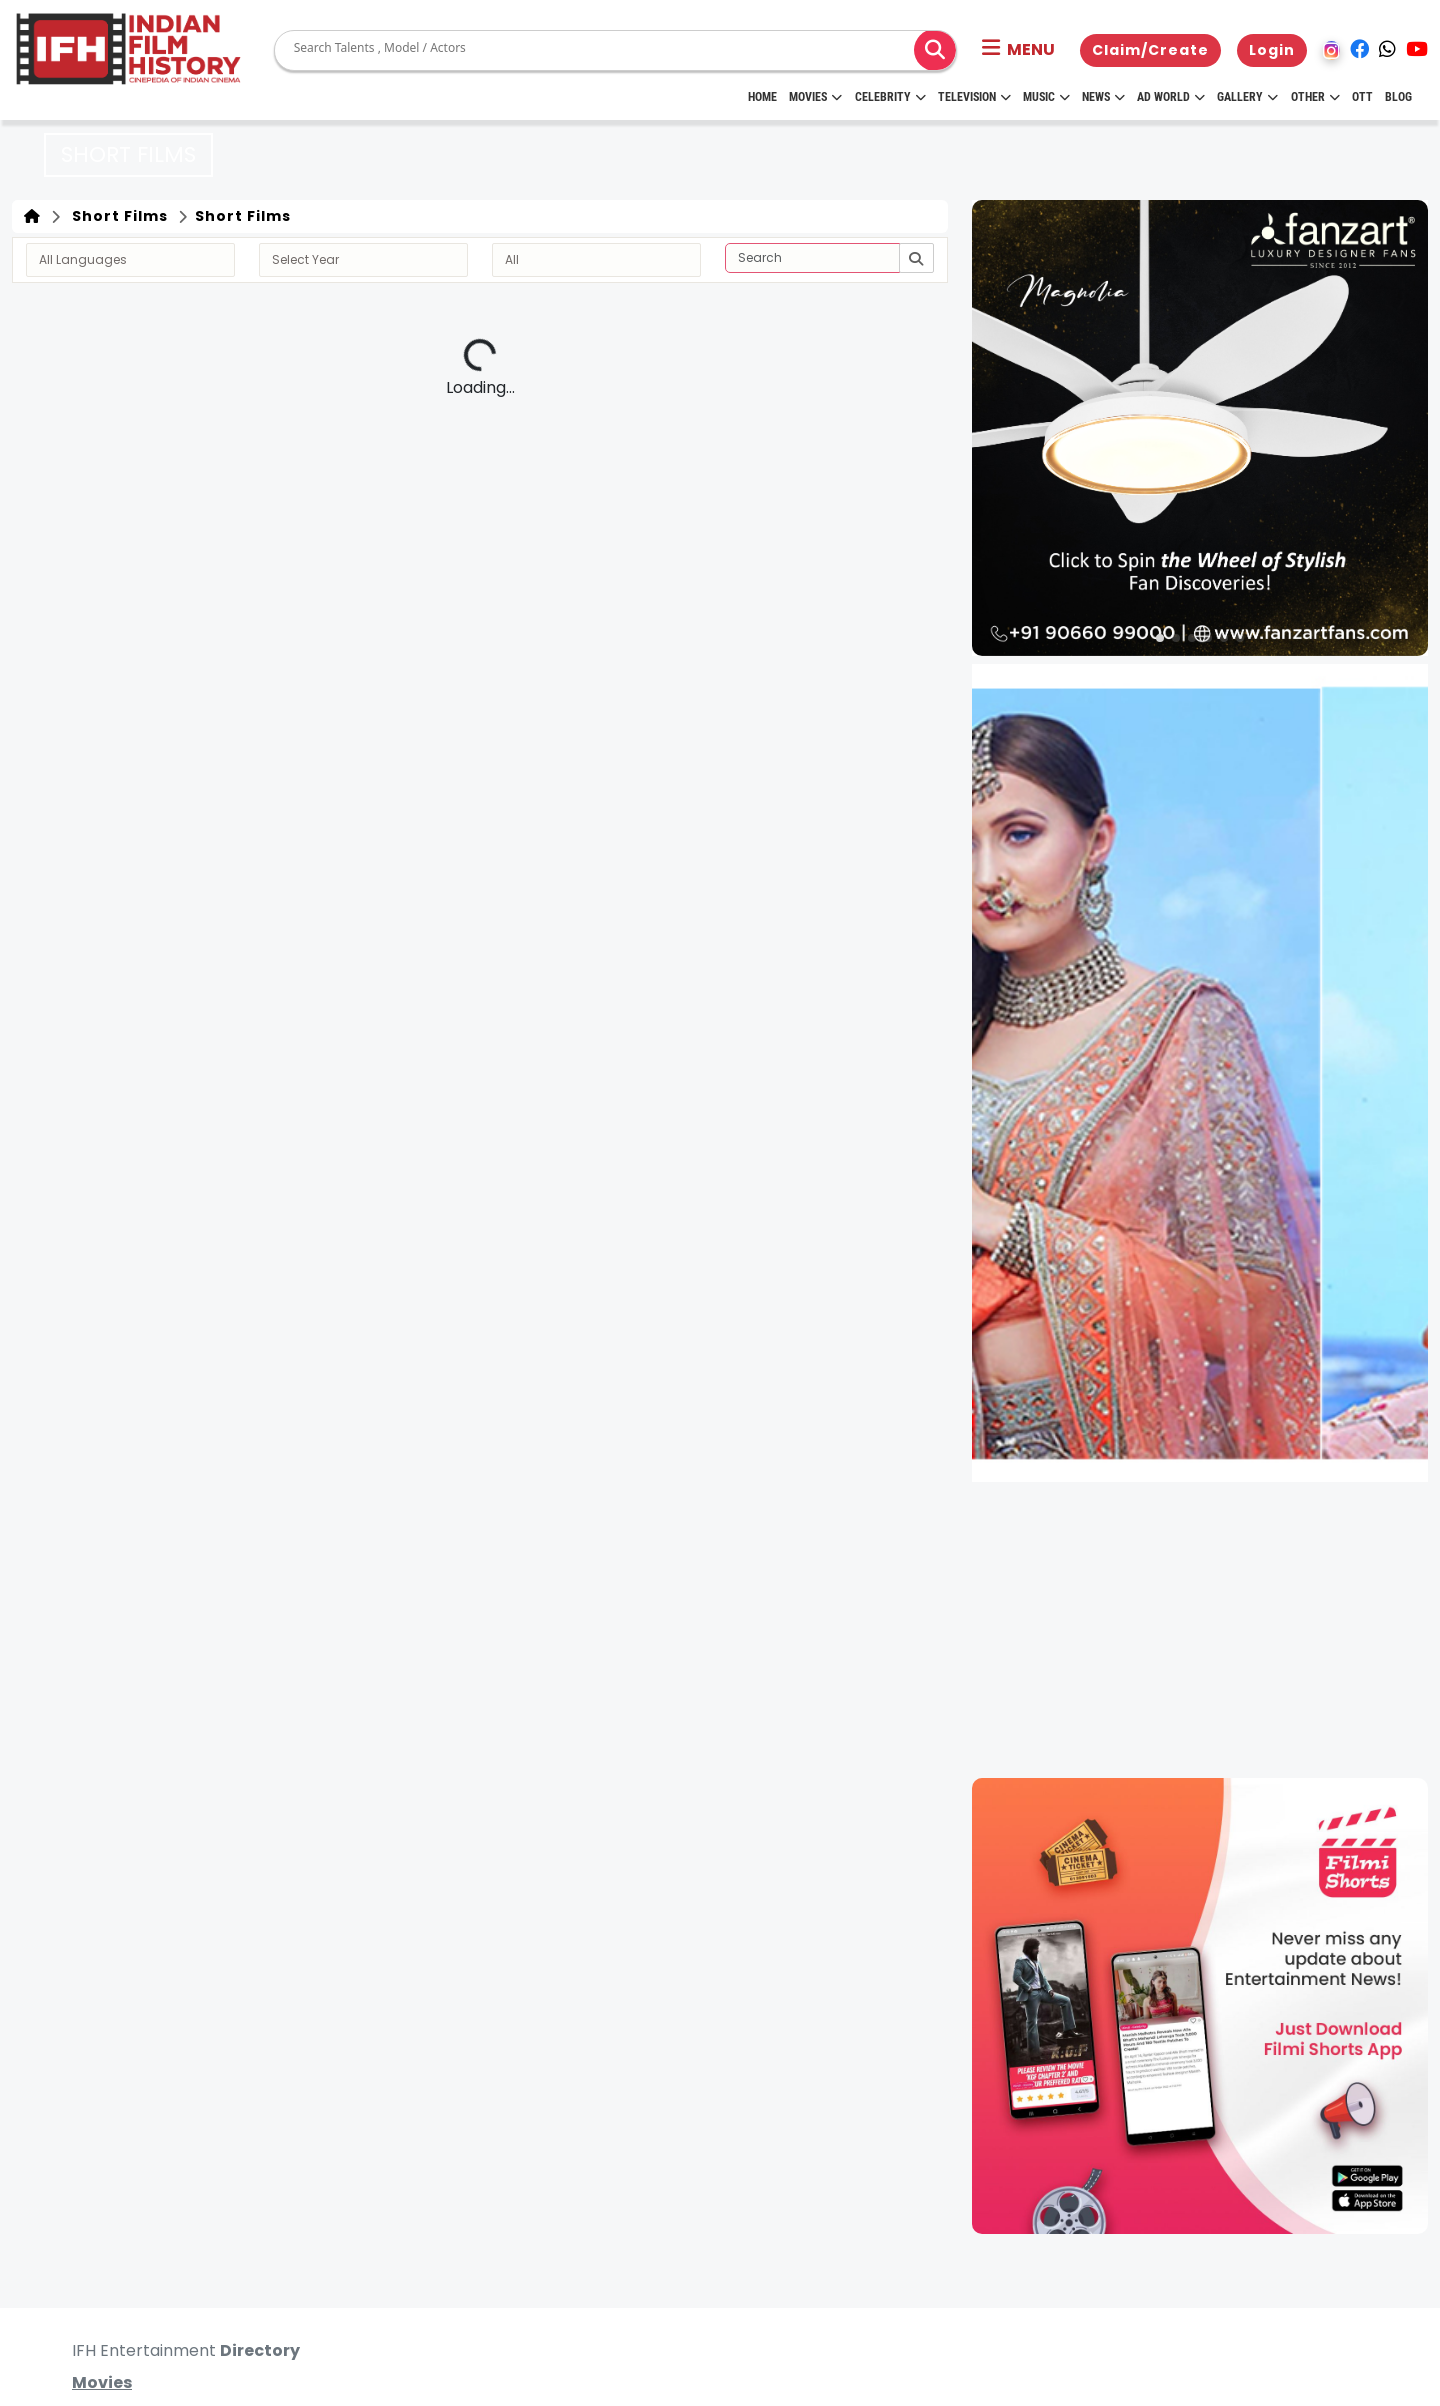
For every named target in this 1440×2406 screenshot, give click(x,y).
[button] (1018, 50)
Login (1272, 50)
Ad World (1171, 97)
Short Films (116, 216)
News (1103, 97)
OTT (1362, 97)
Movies (815, 97)
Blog (1398, 97)
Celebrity (890, 97)
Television (974, 97)
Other (1315, 97)
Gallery (1247, 97)
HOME (762, 97)
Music (1046, 97)
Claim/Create (1150, 50)
